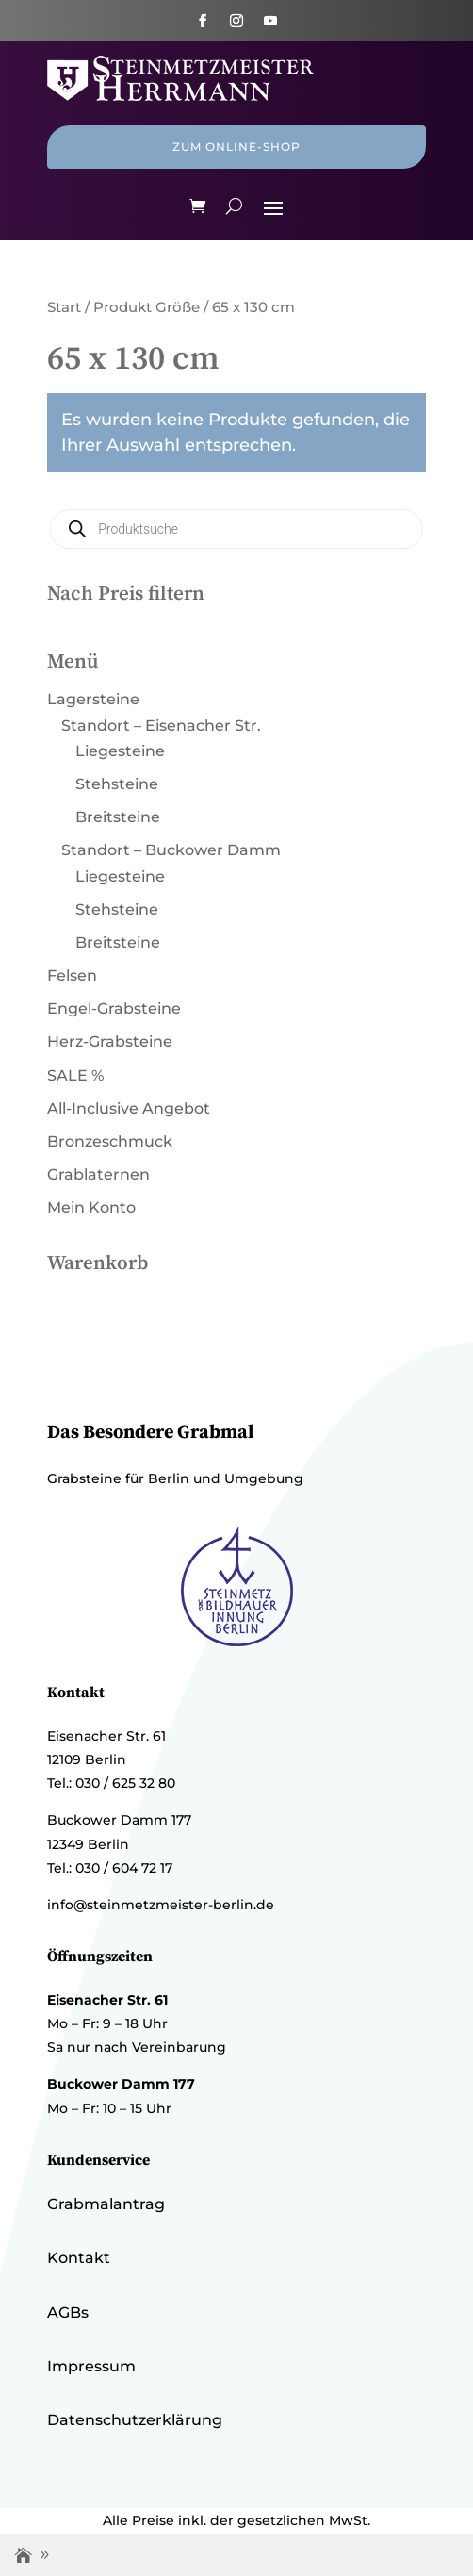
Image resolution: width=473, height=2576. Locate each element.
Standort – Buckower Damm (171, 850)
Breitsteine (117, 817)
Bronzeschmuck (109, 1141)
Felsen (72, 975)
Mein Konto (91, 1207)
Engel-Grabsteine (114, 1008)
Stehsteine (116, 784)
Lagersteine (93, 699)
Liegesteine (120, 751)
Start (64, 307)
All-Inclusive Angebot (128, 1108)
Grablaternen (98, 1174)
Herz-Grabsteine (109, 1041)
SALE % (75, 1075)
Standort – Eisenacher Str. (161, 726)
